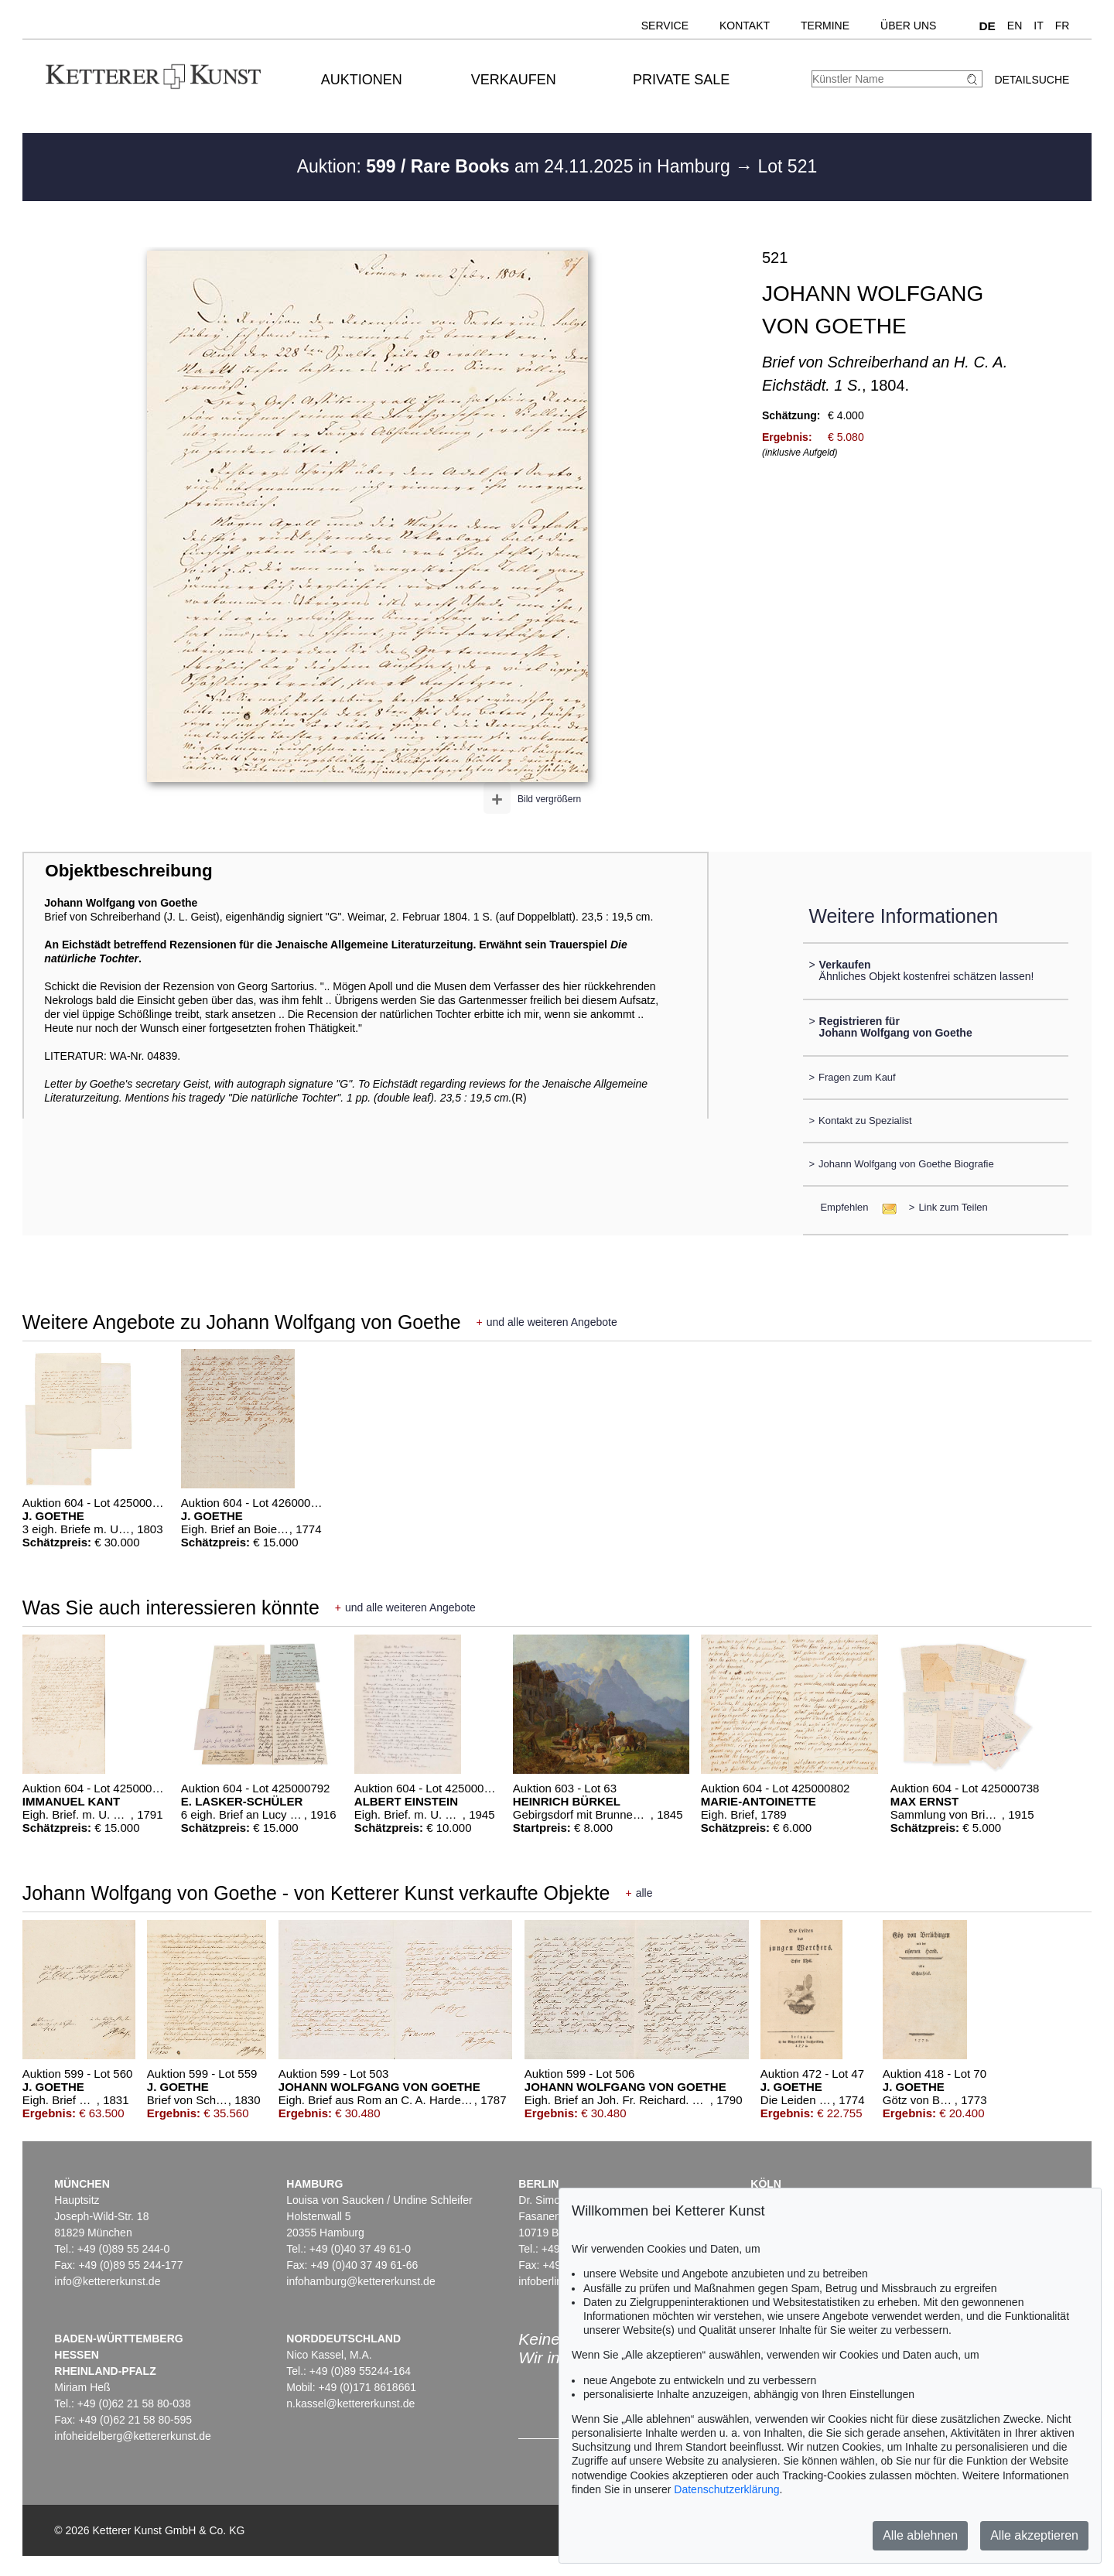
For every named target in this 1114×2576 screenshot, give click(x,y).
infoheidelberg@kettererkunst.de (132, 2436)
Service (665, 25)
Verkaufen (513, 79)
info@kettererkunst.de (107, 2281)
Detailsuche (1031, 79)
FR (1062, 25)
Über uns (908, 25)
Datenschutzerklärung (726, 2489)
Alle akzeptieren (1034, 2535)
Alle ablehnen (920, 2535)
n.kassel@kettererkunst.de (350, 2403)
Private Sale (681, 79)
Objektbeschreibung (128, 870)
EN (1014, 25)
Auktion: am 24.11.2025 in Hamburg (516, 166)
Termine (825, 25)
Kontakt (744, 25)
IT (1038, 25)
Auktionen (361, 79)
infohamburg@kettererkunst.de (360, 2281)
